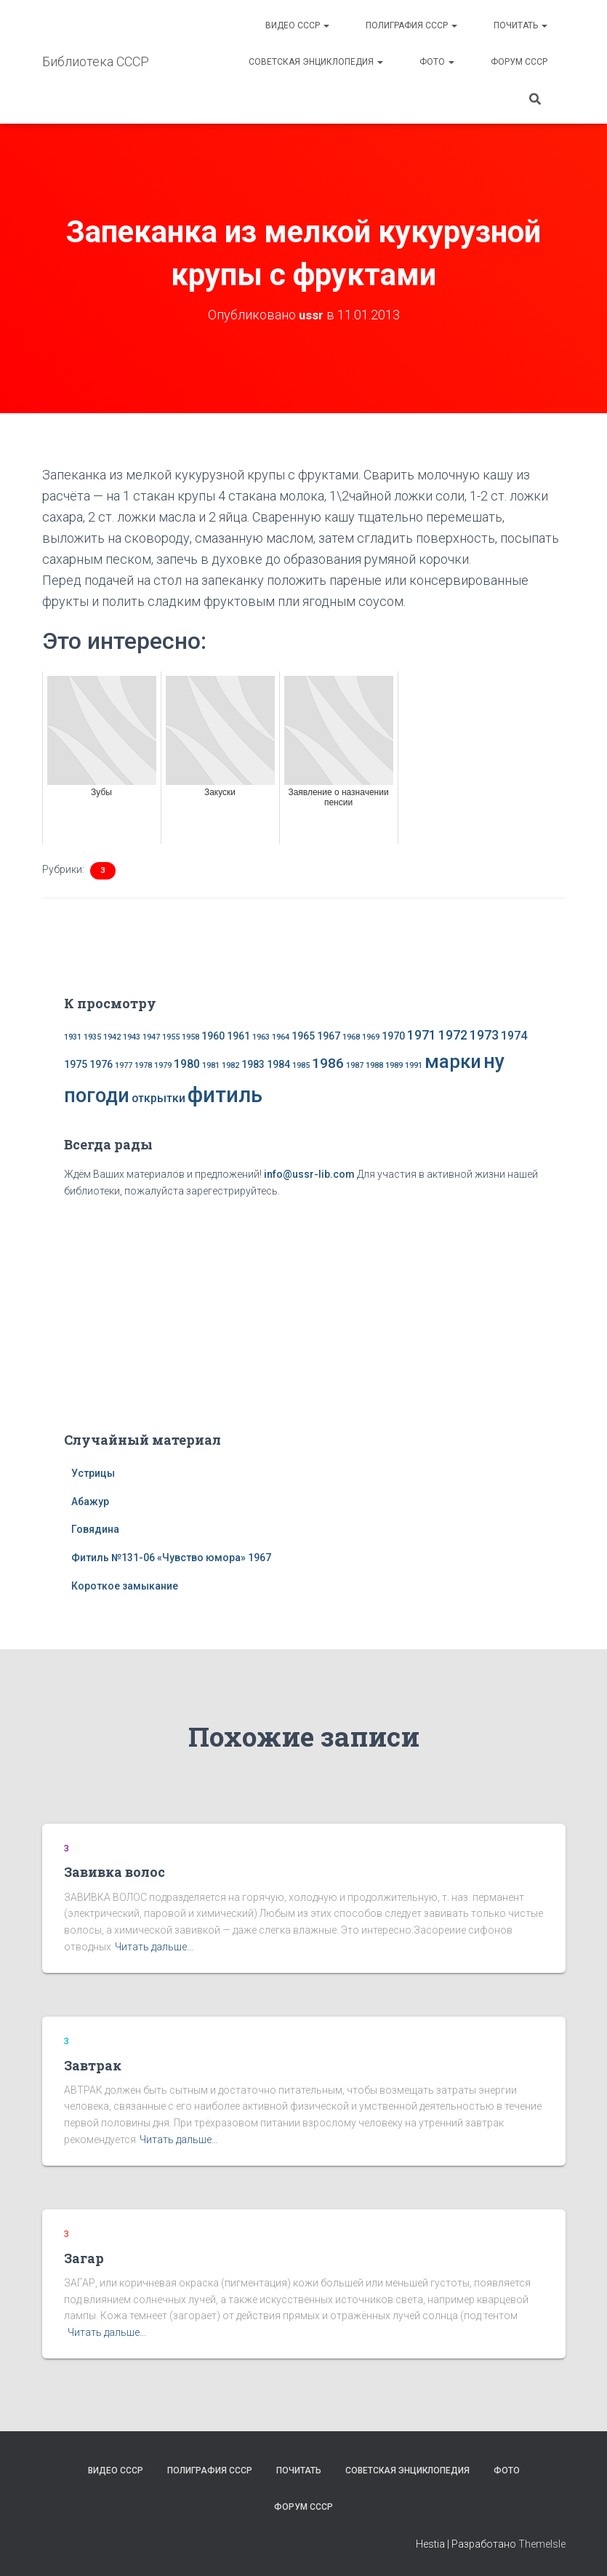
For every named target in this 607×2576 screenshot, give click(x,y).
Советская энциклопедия (316, 62)
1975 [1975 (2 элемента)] (75, 1063)
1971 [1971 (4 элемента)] (421, 1034)
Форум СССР (519, 62)
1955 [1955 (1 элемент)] (171, 1036)
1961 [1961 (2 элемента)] (238, 1035)
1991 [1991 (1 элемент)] (413, 1064)
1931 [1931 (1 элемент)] (72, 1036)
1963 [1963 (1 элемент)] (261, 1036)
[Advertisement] (304, 1312)
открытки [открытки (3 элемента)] (158, 1097)
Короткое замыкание (124, 1585)
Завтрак (92, 2064)
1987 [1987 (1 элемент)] (354, 1064)
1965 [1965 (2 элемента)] (303, 1035)
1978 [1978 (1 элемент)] (143, 1064)
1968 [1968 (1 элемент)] (351, 1036)
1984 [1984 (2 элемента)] (278, 1063)
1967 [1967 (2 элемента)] (328, 1035)
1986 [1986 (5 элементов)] (328, 1062)
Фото (436, 62)
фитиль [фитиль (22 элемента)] (225, 1094)
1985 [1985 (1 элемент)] (301, 1064)
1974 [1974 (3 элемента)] (514, 1035)
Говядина (95, 1529)
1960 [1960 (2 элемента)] (213, 1035)
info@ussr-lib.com (309, 1173)
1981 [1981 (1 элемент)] (211, 1064)
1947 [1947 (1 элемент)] (151, 1036)
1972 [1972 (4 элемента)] (452, 1034)
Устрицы (93, 1472)
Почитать (520, 25)
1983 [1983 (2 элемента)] (253, 1063)
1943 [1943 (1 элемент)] (131, 1036)
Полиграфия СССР (411, 25)
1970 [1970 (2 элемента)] (393, 1035)
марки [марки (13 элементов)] (453, 1061)
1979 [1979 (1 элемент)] (163, 1064)
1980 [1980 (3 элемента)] (187, 1063)
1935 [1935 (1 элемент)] (92, 1036)
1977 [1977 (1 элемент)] (123, 1064)
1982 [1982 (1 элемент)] (230, 1064)
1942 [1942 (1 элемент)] (112, 1036)
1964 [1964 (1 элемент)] (280, 1036)
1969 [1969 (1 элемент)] (370, 1036)
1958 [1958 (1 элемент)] (190, 1036)
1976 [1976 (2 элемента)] (101, 1063)
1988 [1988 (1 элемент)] (374, 1064)
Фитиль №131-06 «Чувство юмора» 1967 (171, 1557)
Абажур (90, 1501)
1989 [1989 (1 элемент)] (394, 1064)
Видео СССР (297, 25)
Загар (84, 2257)
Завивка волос (114, 1872)
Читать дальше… (154, 1946)
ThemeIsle (542, 2543)
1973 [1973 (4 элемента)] (484, 1034)
